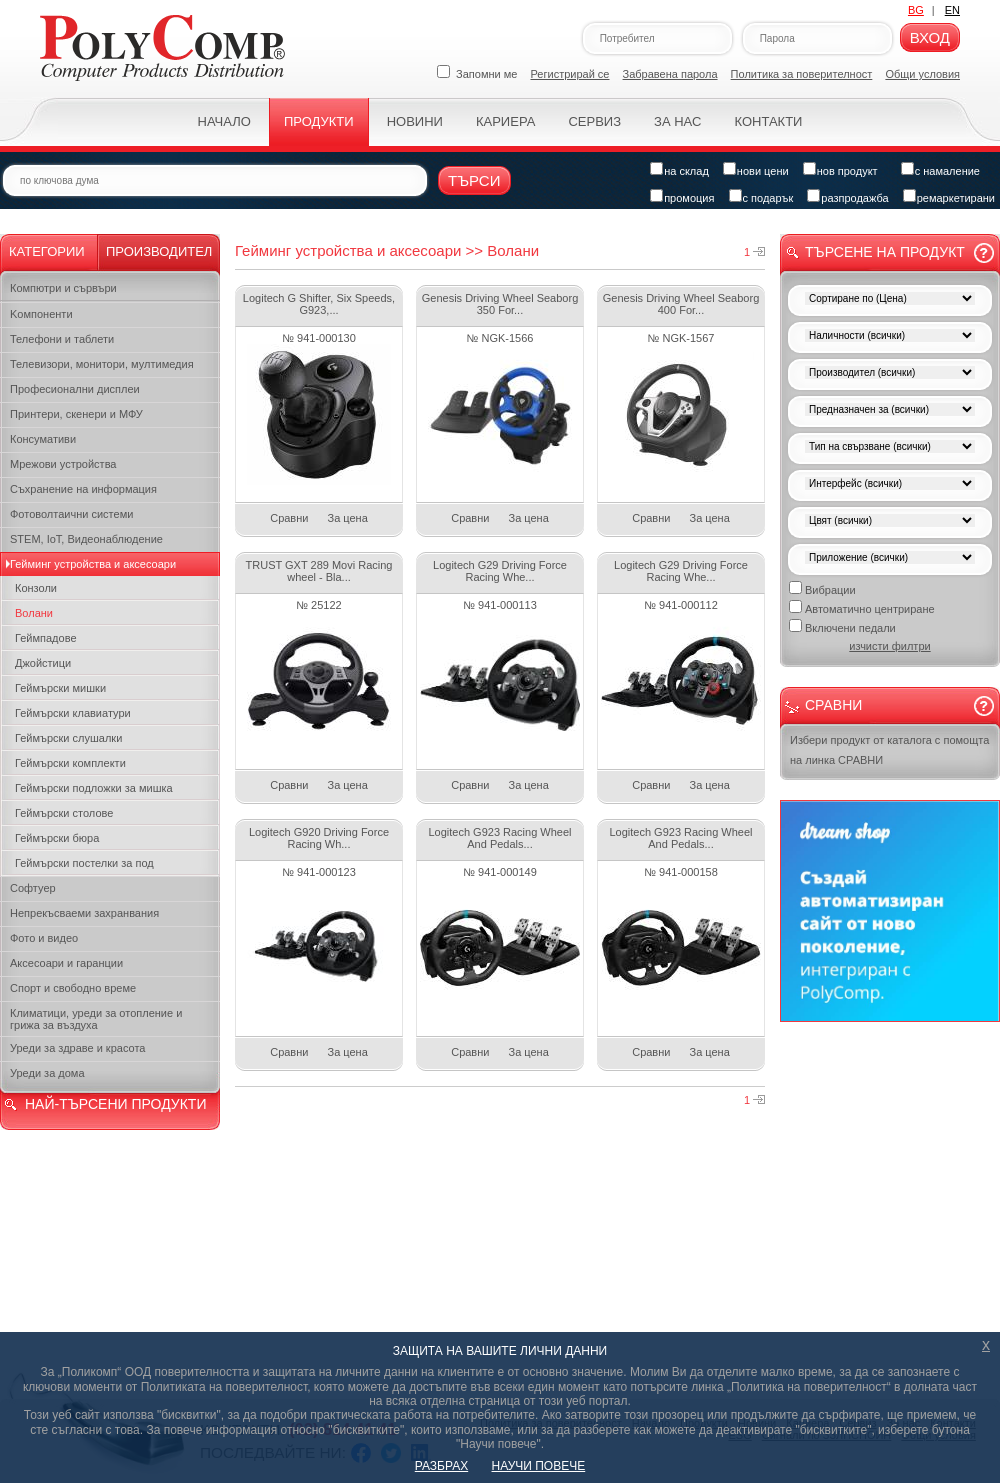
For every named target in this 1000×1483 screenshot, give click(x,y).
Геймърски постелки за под (84, 863)
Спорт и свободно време (73, 988)
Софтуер (33, 888)
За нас (677, 121)
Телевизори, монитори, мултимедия (102, 364)
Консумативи (43, 439)
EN (952, 10)
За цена (348, 518)
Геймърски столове (64, 813)
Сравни (289, 518)
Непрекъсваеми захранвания (84, 913)
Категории (47, 251)
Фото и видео (44, 938)
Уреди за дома (47, 1073)
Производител (159, 251)
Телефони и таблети (62, 339)
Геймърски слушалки (68, 738)
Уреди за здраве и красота (77, 1048)
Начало (224, 121)
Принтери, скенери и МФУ (76, 414)
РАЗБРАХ (441, 1466)
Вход (930, 37)
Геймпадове (46, 638)
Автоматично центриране (862, 607)
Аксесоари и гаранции (66, 963)
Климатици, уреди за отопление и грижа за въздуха (96, 1019)
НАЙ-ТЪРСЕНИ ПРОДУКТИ (115, 1104)
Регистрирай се (570, 74)
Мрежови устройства (63, 464)
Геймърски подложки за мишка (94, 788)
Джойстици (43, 663)
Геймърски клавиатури (73, 713)
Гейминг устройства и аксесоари (93, 564)
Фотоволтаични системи (71, 514)
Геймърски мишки (60, 688)
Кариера (505, 121)
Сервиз (594, 121)
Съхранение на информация (83, 489)
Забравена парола (670, 74)
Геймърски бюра (57, 838)
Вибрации (822, 588)
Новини (415, 121)
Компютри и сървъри (63, 288)
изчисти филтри (889, 646)
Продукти (319, 121)
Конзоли (36, 588)
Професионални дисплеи (75, 389)
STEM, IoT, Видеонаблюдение (86, 539)
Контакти (768, 121)
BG (916, 10)
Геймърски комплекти (70, 763)
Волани (34, 613)
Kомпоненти (41, 314)
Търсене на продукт (885, 252)
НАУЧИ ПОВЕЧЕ (539, 1466)
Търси (474, 180)
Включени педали (842, 626)
